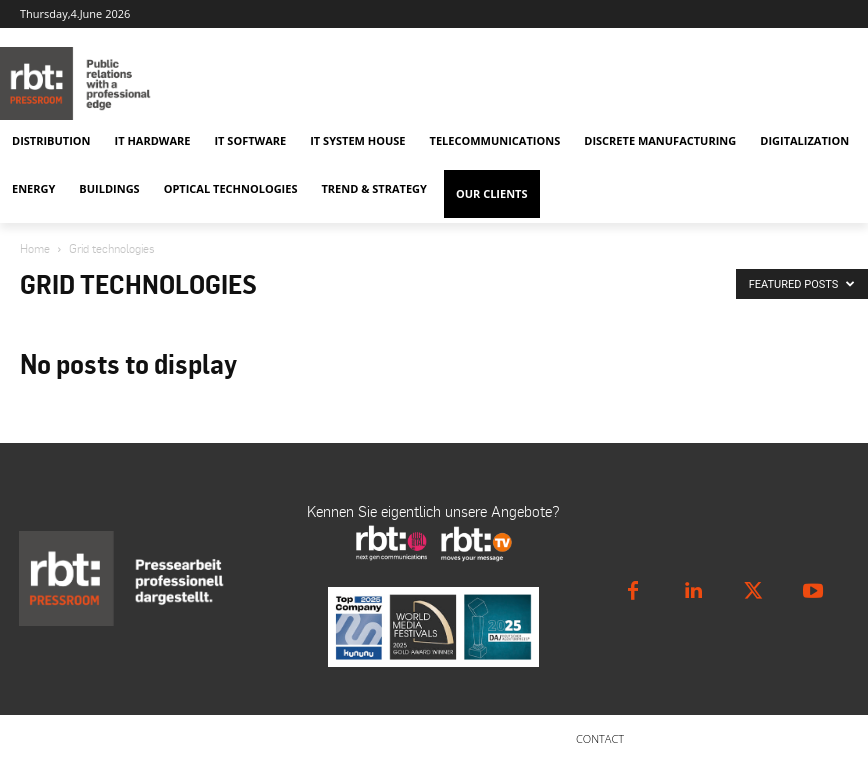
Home (35, 248)
